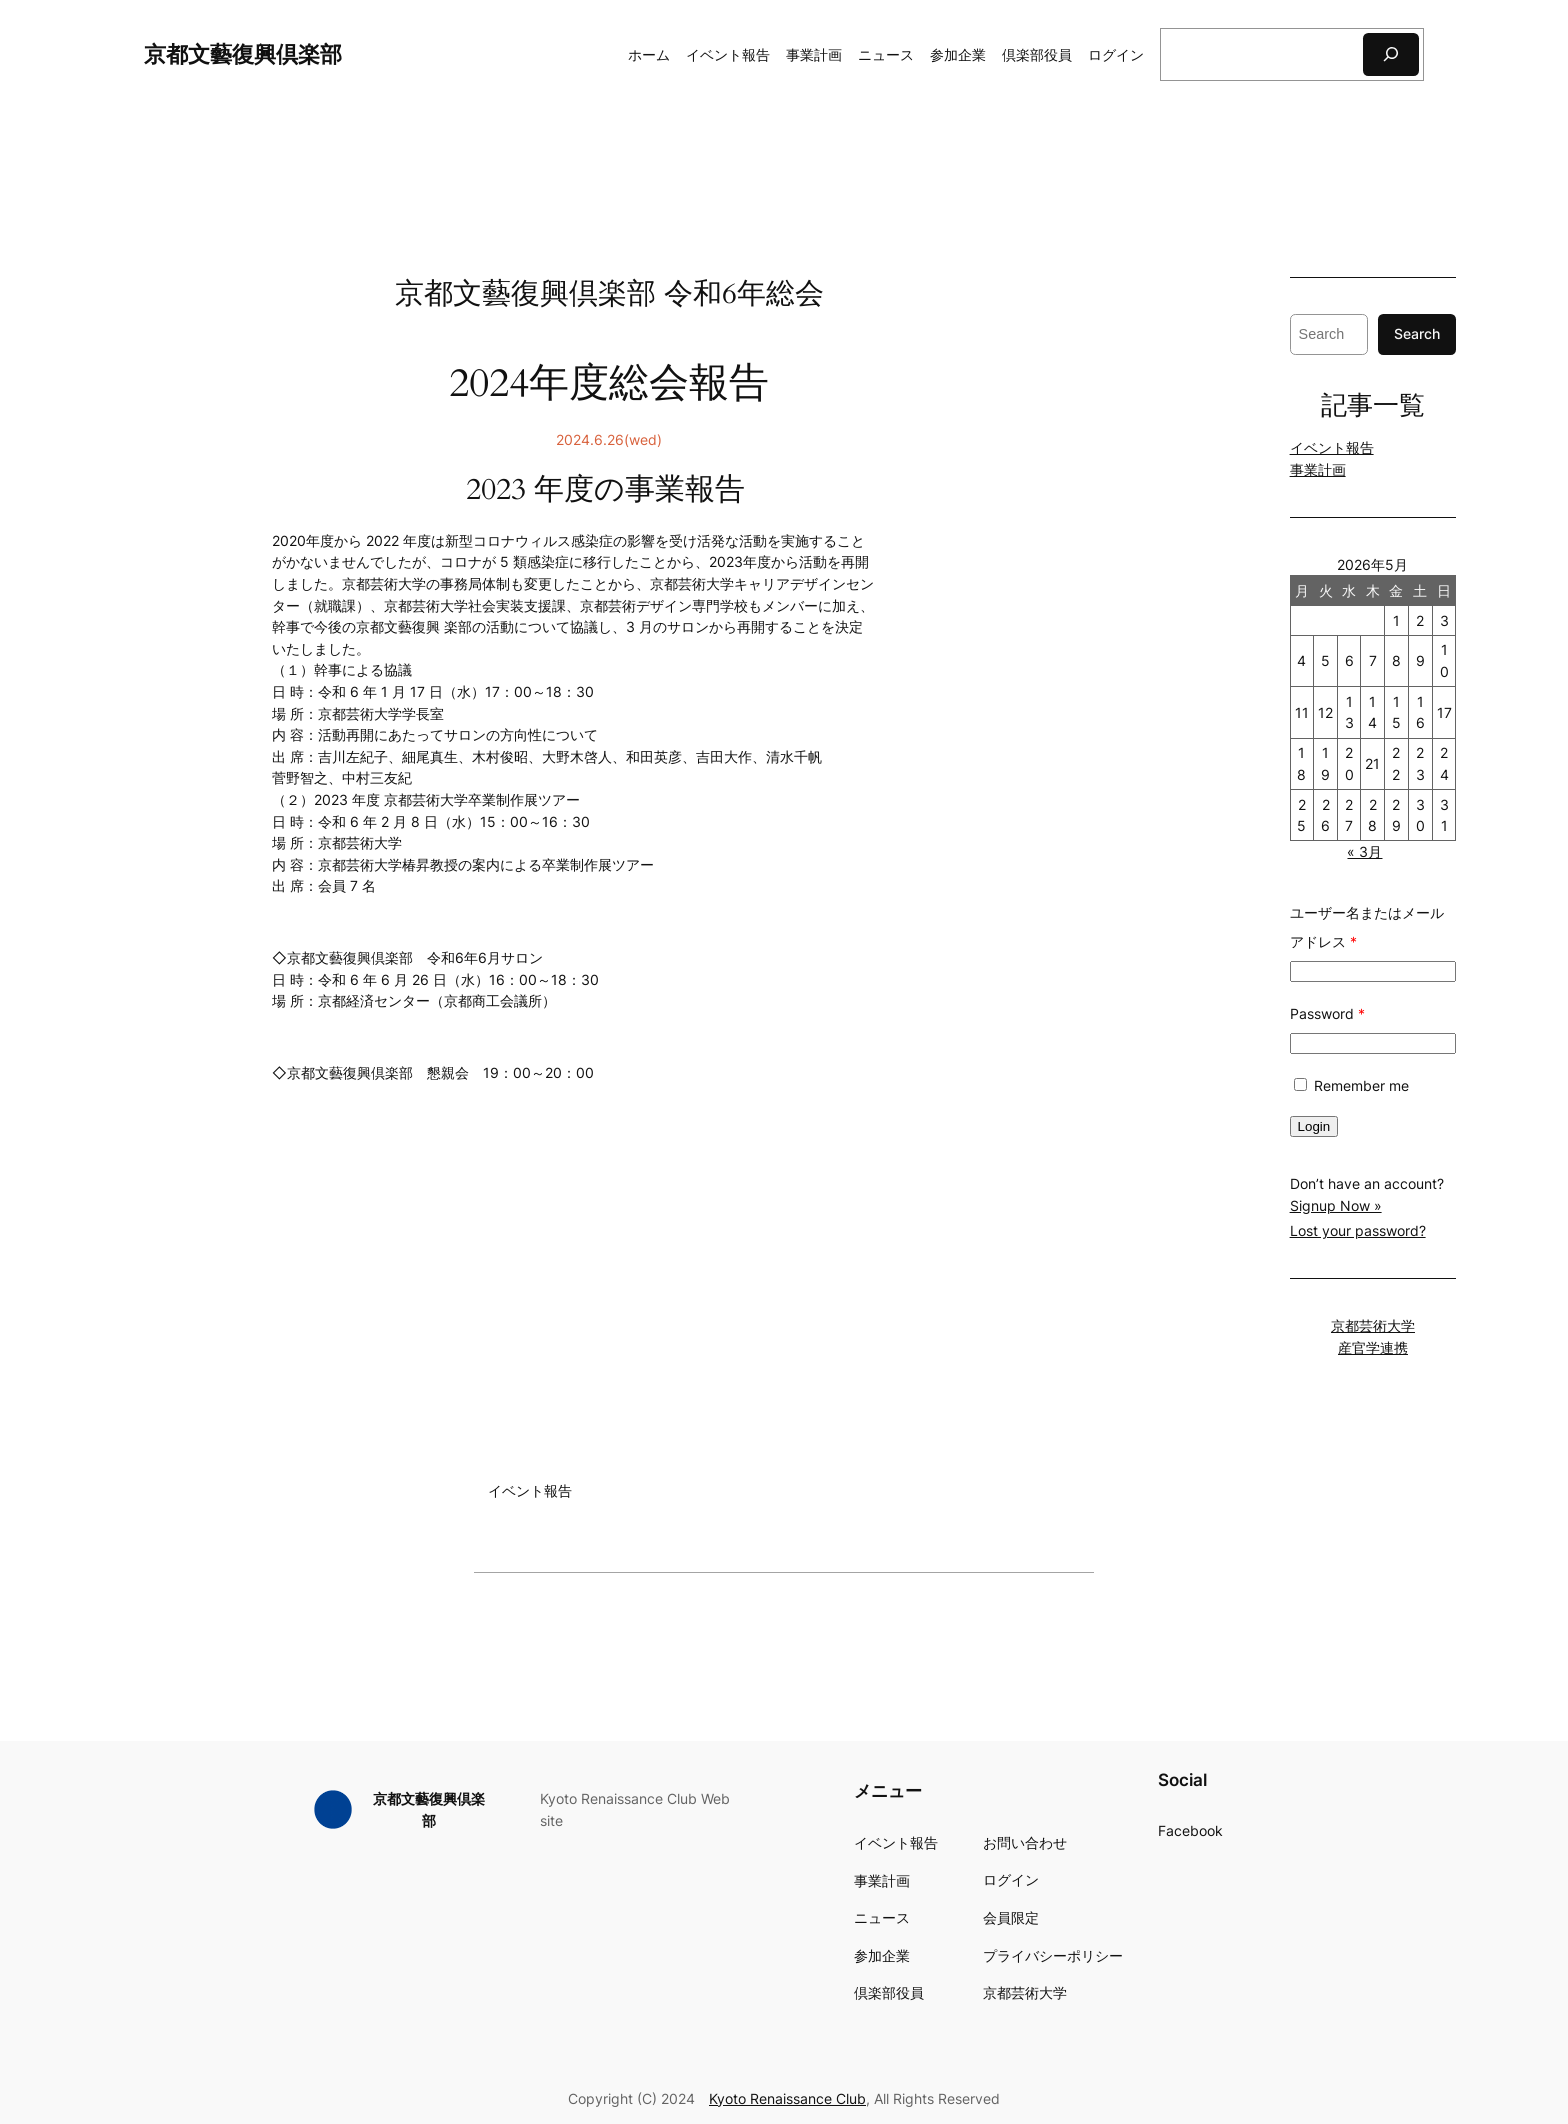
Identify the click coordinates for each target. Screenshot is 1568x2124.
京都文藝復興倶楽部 (243, 53)
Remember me (1349, 1085)
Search (1417, 333)
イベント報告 (1332, 447)
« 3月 (1364, 851)
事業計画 (1318, 469)
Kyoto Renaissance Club (787, 2098)
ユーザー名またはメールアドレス (1367, 927)
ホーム (649, 54)
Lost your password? (1358, 1230)
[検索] (1391, 54)
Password (1327, 1013)
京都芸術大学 (1373, 1325)
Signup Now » (1336, 1205)
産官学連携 (1373, 1347)
